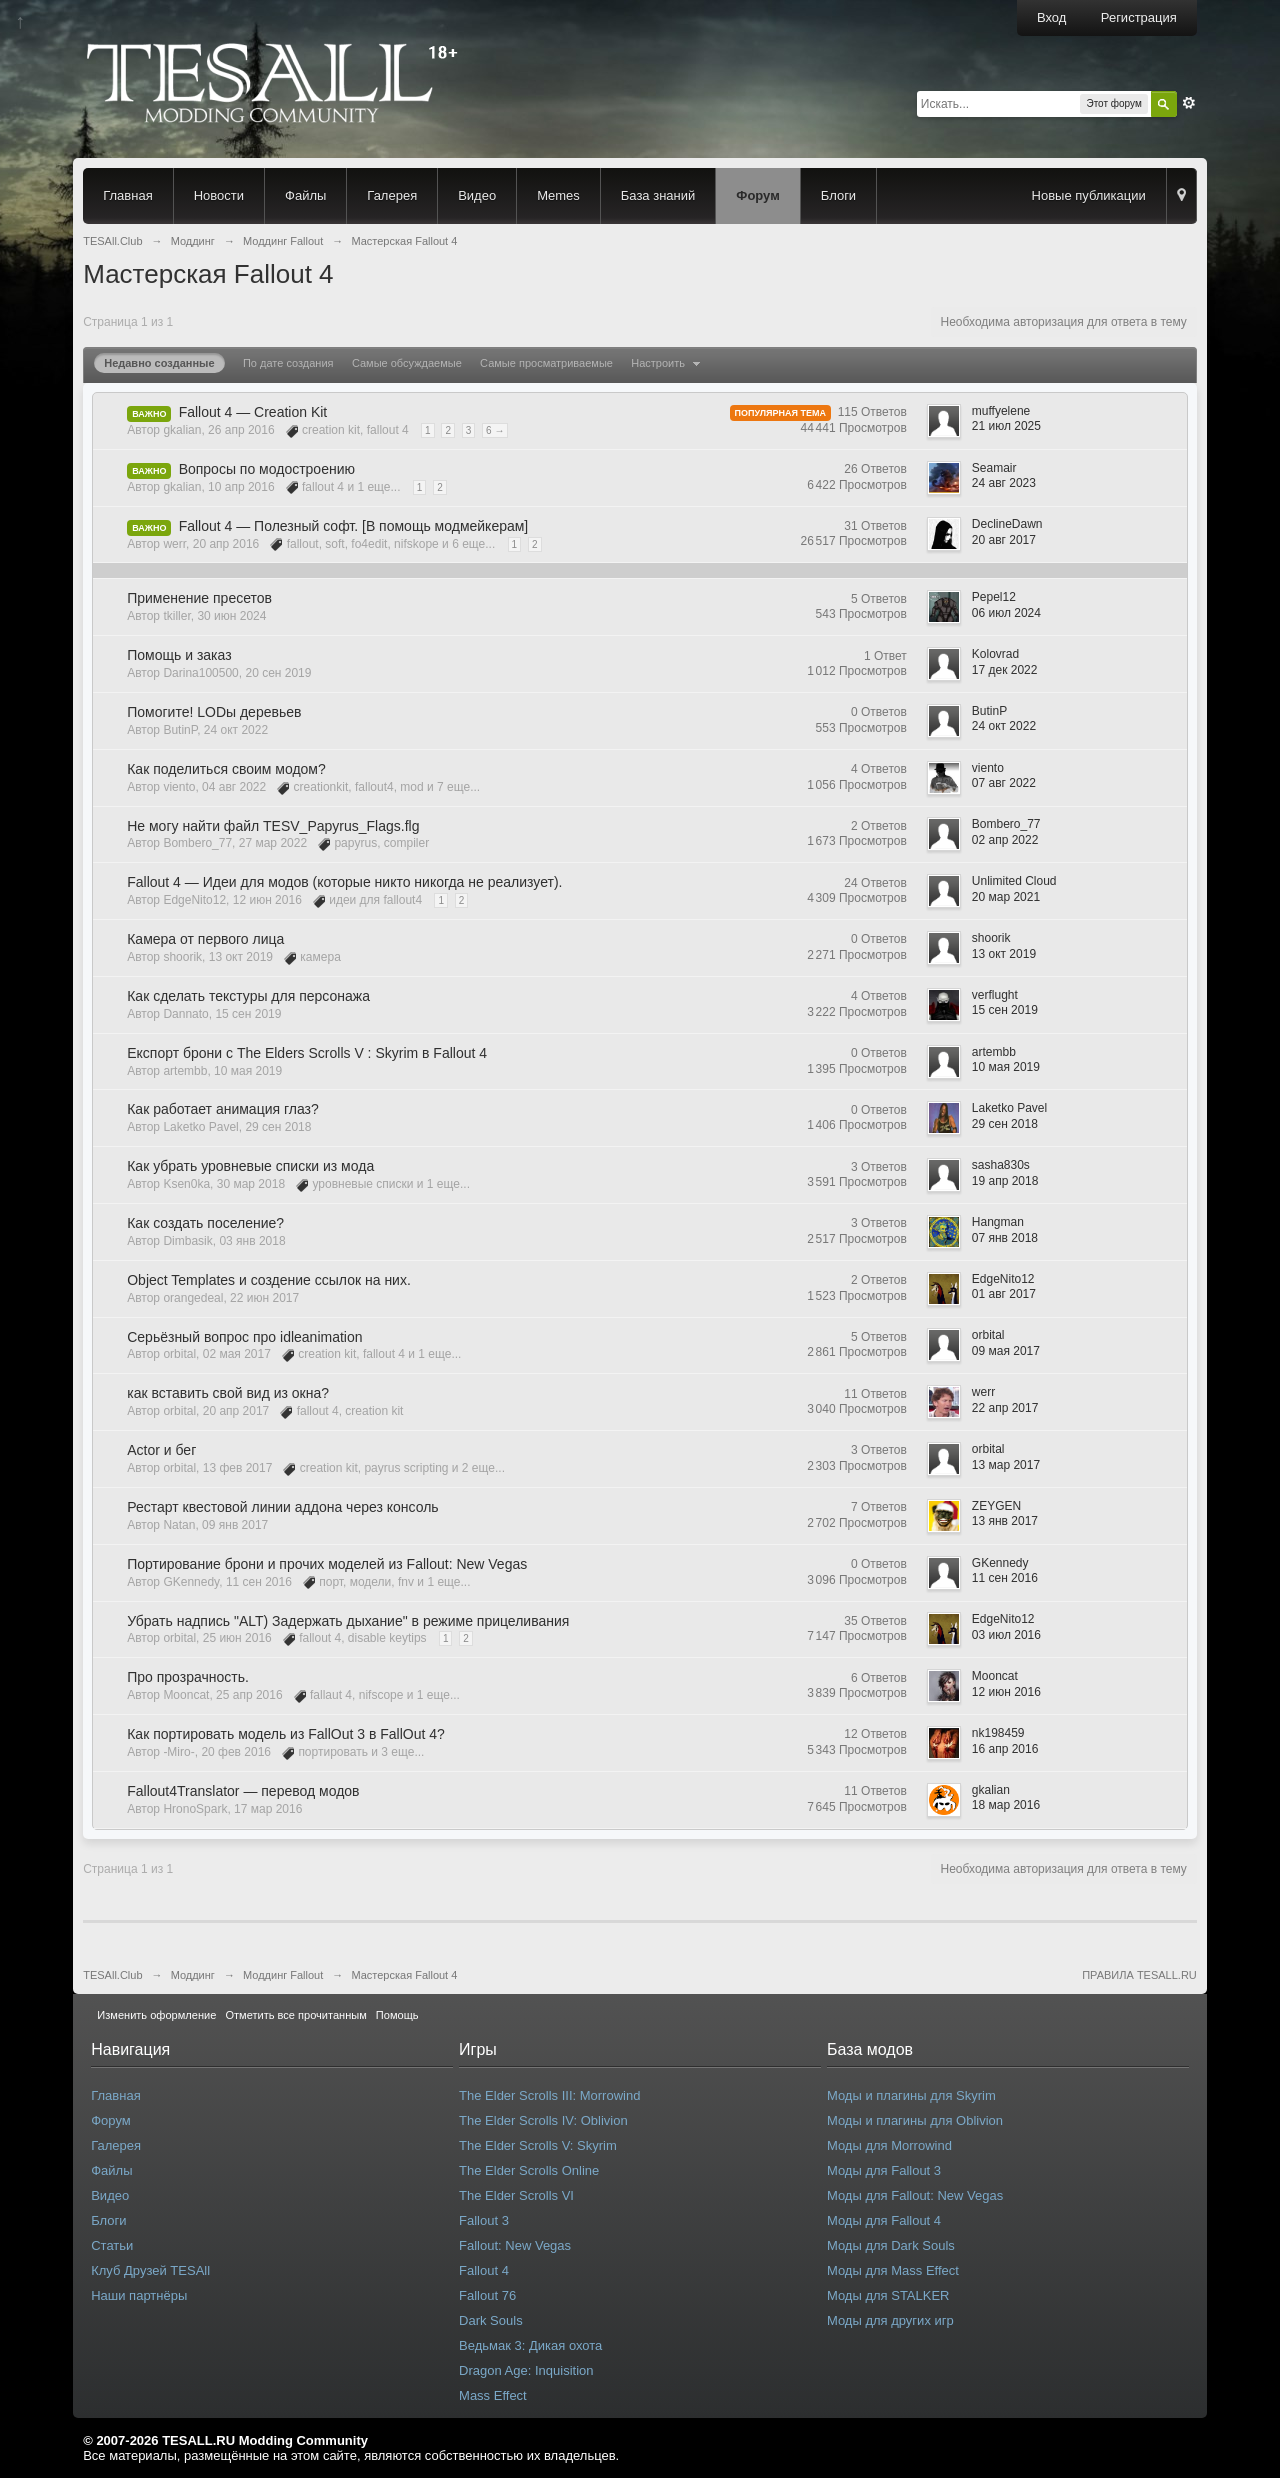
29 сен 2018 (1005, 1124)
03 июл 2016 (1006, 1635)
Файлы (305, 195)
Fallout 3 (484, 2220)
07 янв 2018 (1005, 1238)
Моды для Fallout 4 (884, 2220)
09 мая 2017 (1006, 1351)
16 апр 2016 (1005, 1749)
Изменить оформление (156, 2015)
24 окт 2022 (1004, 726)
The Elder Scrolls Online (529, 2170)
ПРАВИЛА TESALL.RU (1139, 1975)
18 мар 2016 (1006, 1805)
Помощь (397, 2015)
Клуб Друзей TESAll (150, 2270)
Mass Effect (493, 2395)
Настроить (668, 363)
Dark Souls (491, 2320)
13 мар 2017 (1006, 1465)
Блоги (838, 195)
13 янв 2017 (1005, 1521)
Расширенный (1189, 103)
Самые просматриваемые (546, 363)
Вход (1051, 17)
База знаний (658, 195)
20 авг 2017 (1004, 540)
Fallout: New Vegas (515, 2245)
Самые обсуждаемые (407, 363)
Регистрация (1139, 17)
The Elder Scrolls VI (516, 2195)
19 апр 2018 (1005, 1181)
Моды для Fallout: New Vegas (915, 2195)
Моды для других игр (890, 2320)
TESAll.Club (112, 1975)
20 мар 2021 (1006, 897)
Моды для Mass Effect (893, 2270)
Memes (558, 195)
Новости (219, 195)
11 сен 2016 (1005, 1578)
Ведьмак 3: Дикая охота (530, 2345)
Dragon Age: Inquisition (526, 2370)
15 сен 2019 (1005, 1010)
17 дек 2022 (1005, 670)
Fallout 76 (487, 2295)
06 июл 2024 (1006, 613)
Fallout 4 (484, 2270)
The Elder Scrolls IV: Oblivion (543, 2120)
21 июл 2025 (1006, 426)
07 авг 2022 (1004, 783)
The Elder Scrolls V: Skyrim (538, 2145)
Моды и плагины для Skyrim (911, 2095)
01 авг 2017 (1004, 1294)
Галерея (392, 195)
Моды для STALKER (888, 2295)
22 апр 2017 (1005, 1408)
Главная (127, 195)
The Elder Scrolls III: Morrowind (549, 2095)
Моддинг (193, 1975)
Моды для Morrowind (889, 2145)
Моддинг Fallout (283, 1975)
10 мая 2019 (1006, 1067)
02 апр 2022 (1005, 840)
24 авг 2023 (1004, 483)
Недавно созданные (159, 363)
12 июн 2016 (1006, 1692)
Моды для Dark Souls (891, 2245)
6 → (495, 430)
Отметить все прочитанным (295, 2015)
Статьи (112, 2245)
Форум (757, 195)
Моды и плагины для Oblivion (915, 2120)
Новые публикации (1089, 195)
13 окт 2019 (1004, 954)
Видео (477, 195)
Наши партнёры (139, 2295)
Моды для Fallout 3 (884, 2170)
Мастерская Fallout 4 (404, 1975)
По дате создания (288, 363)
